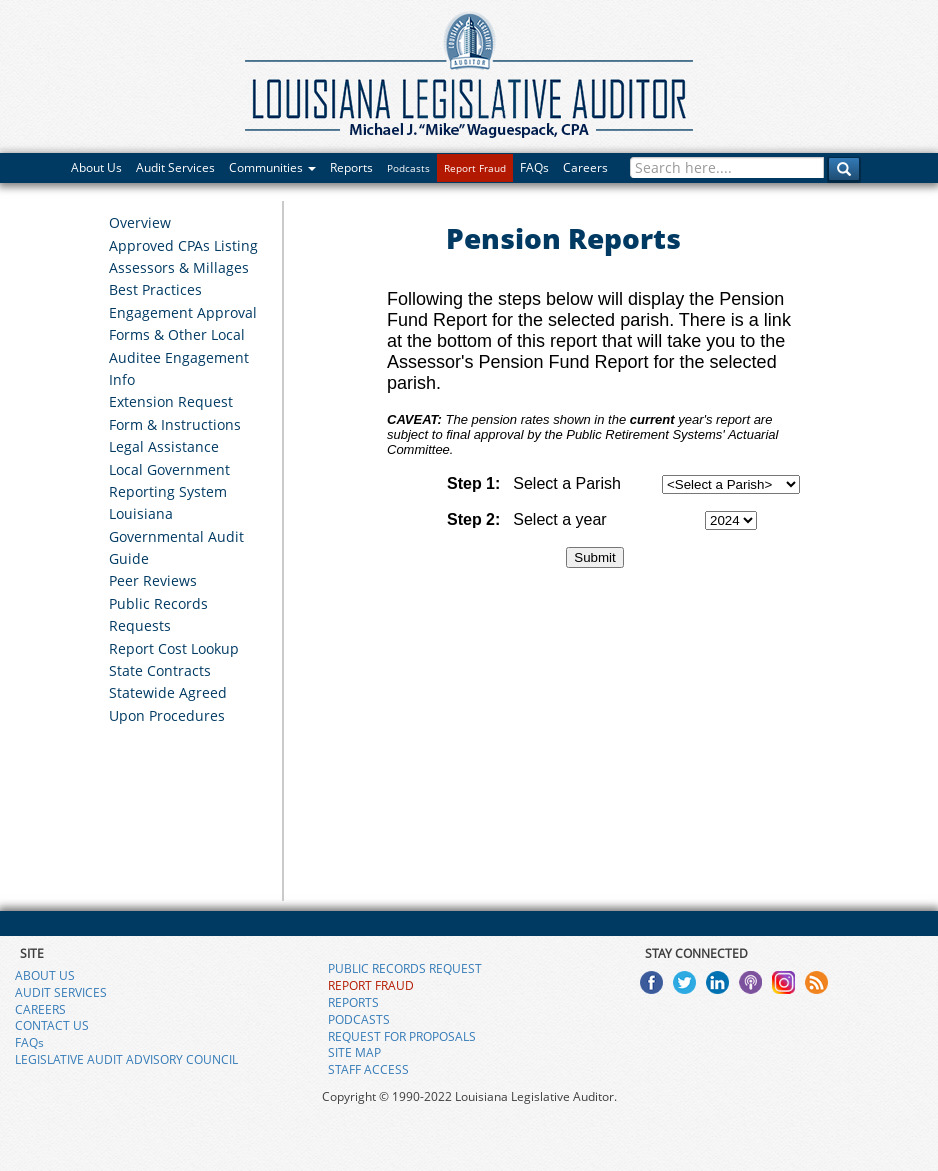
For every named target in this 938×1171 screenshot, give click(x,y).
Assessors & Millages (179, 267)
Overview (140, 222)
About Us (96, 167)
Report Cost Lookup (174, 648)
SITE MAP (354, 1052)
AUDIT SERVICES (61, 992)
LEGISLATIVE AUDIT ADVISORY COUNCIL (126, 1059)
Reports (351, 167)
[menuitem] (188, 222)
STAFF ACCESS (368, 1069)
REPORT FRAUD (371, 985)
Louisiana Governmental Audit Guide (176, 536)
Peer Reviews (153, 580)
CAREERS (40, 1009)
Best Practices (155, 289)
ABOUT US (45, 975)
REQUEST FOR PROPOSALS (402, 1036)
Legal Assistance (164, 446)
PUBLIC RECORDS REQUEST (405, 968)
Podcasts (408, 168)
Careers (585, 167)
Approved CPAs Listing (183, 245)
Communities (272, 167)
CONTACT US (52, 1025)
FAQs (534, 167)
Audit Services (175, 167)
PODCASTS (359, 1019)
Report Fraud (475, 168)
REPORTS (353, 1002)
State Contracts (160, 670)
